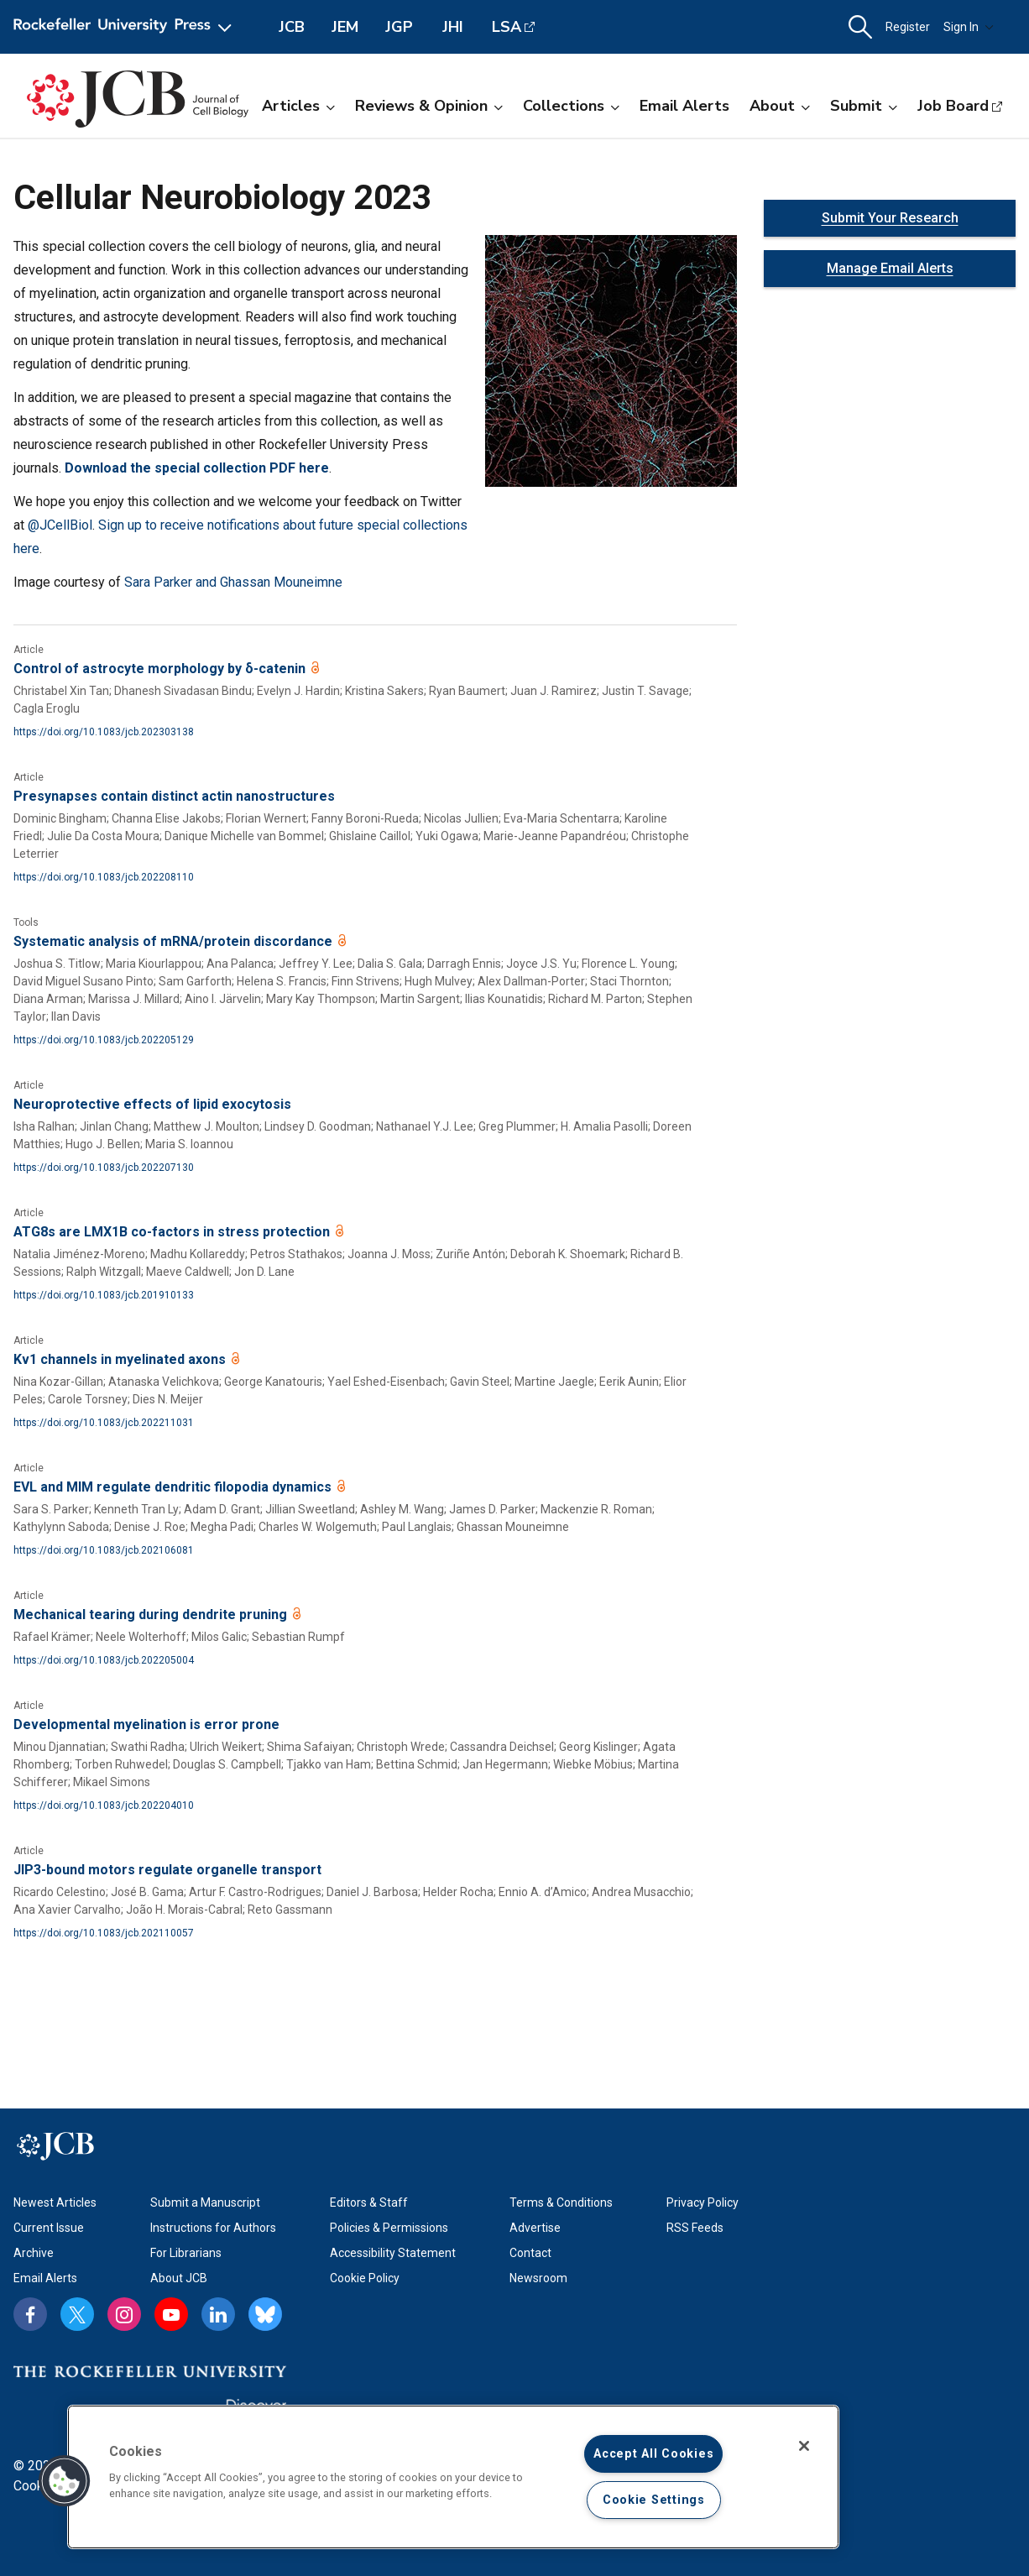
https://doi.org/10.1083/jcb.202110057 (103, 1933)
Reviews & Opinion (429, 105)
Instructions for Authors (213, 2227)
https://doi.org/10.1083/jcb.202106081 (103, 1550)
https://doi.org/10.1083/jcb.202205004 (103, 1660)
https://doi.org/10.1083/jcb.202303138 (103, 732)
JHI (452, 27)
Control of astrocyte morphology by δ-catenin (161, 669)
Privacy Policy (702, 2202)
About (780, 105)
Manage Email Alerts (890, 268)
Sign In (968, 27)
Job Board (953, 105)
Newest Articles (55, 2202)
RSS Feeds (694, 2227)
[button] (860, 27)
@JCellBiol (60, 525)
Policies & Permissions (389, 2227)
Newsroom (538, 2278)
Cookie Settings (654, 2500)
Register (907, 27)
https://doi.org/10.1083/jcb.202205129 (103, 1040)
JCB (292, 27)
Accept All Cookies (653, 2454)
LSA (506, 27)
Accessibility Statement (393, 2253)
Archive (33, 2253)
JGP (399, 27)
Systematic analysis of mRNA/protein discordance (174, 941)
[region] (453, 2477)
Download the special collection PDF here (197, 468)
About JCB (178, 2278)
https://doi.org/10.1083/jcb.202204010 (103, 1805)
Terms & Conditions (561, 2202)
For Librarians (186, 2253)
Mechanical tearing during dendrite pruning (151, 1614)
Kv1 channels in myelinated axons (121, 1359)
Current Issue (48, 2227)
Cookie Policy (365, 2278)
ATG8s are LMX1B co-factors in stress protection (173, 1232)
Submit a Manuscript (205, 2202)
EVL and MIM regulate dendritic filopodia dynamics (174, 1487)
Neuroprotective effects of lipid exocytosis (152, 1104)
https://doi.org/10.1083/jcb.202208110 (103, 877)
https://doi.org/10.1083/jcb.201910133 (103, 1295)
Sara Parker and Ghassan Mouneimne (233, 582)
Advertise (535, 2227)
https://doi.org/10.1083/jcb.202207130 (103, 1167)
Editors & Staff (369, 2202)
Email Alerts (684, 105)
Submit (863, 105)
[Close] (804, 2445)
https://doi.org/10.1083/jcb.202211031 (103, 1423)
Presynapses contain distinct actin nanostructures (174, 796)
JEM (345, 27)
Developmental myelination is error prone (146, 1724)
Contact (530, 2253)
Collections (571, 105)
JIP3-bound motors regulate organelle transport (167, 1870)
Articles (298, 105)
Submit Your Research (890, 218)
